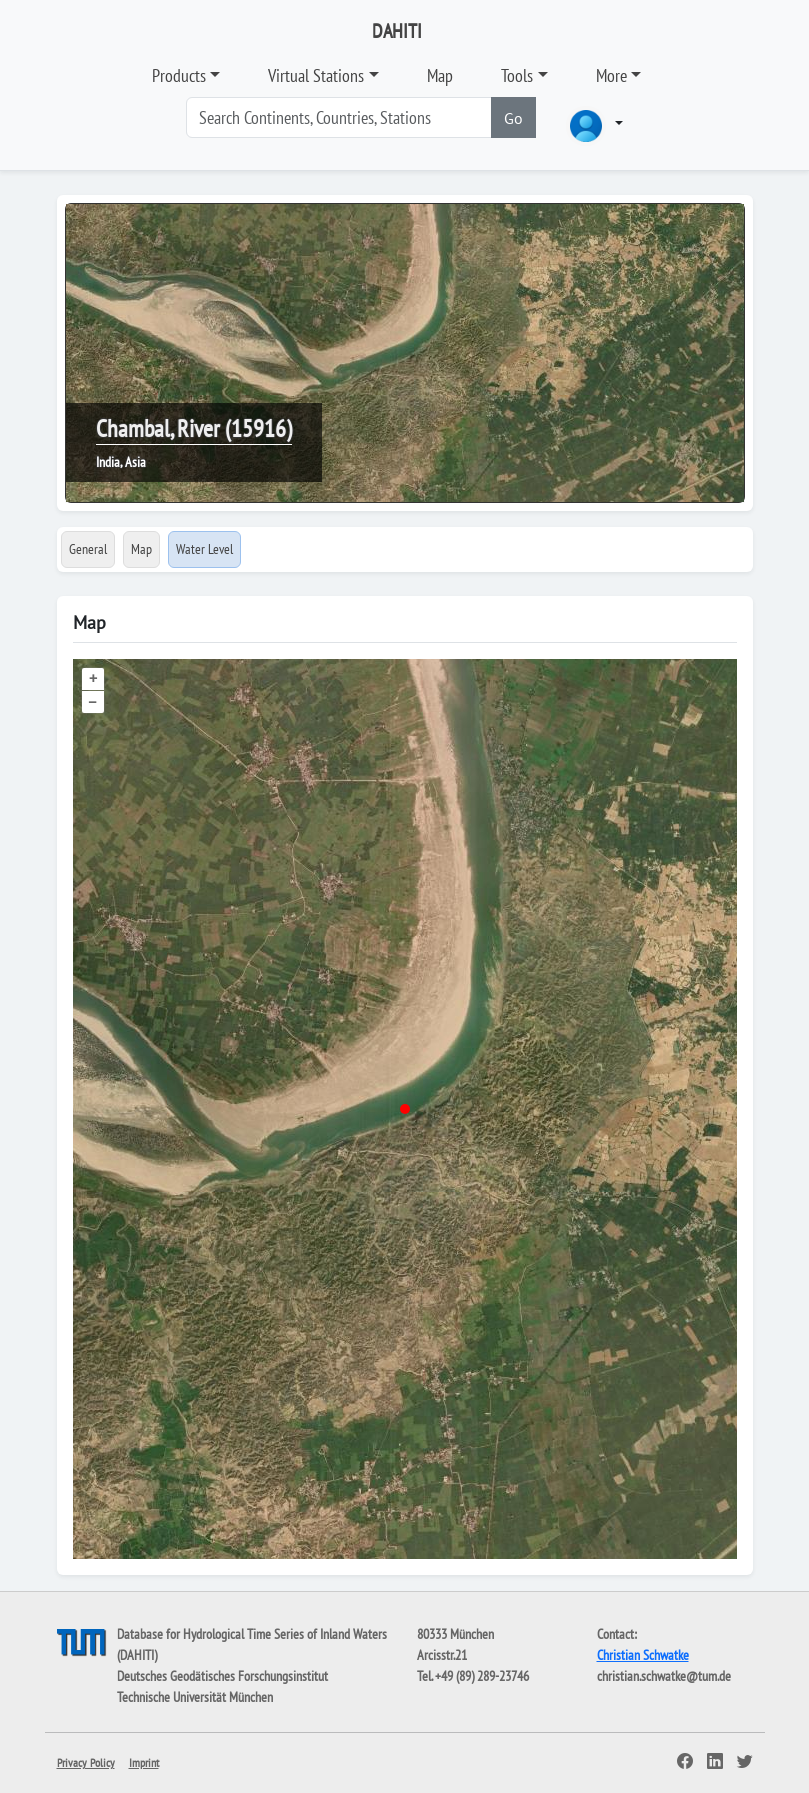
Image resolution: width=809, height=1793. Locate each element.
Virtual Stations (316, 75)
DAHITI (397, 31)
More (611, 75)
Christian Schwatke (643, 1655)
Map (440, 75)
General (88, 549)
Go (513, 118)
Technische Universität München (195, 1697)
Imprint (144, 1762)
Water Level (204, 549)
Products (179, 75)
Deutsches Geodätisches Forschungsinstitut (222, 1676)
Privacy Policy (86, 1762)
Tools (517, 75)
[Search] (339, 117)
